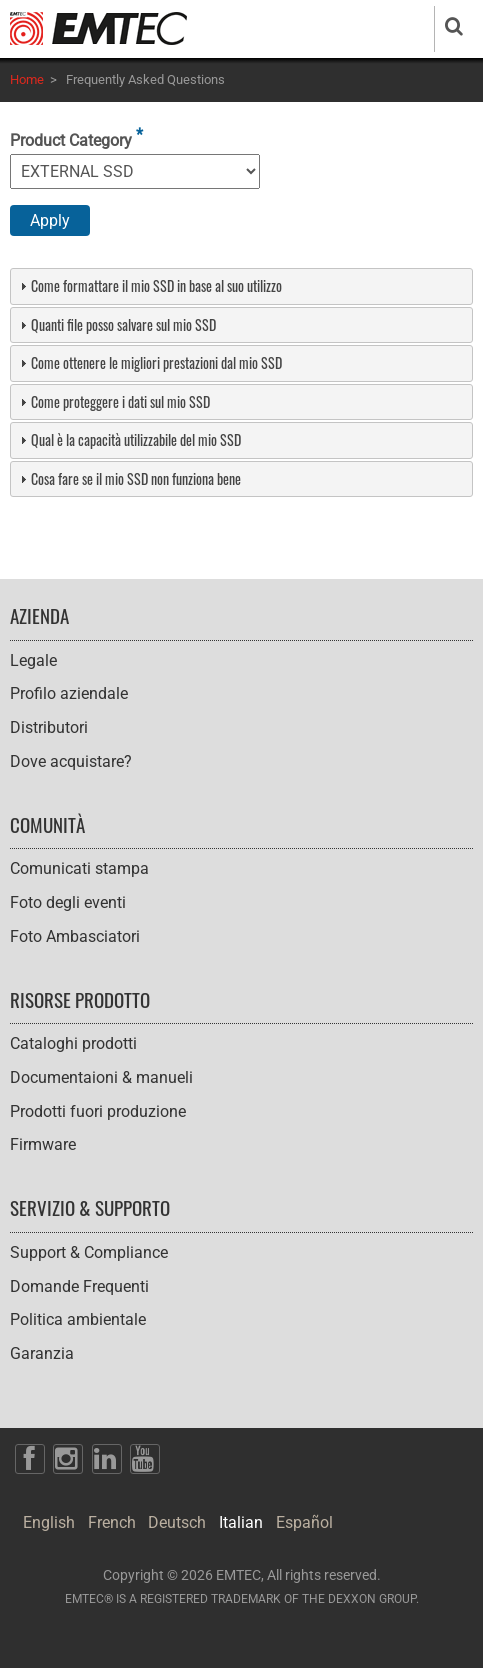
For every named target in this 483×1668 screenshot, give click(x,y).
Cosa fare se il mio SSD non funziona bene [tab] (128, 478)
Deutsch (177, 1522)
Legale (33, 660)
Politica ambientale (78, 1319)
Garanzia (42, 1353)
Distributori (49, 727)
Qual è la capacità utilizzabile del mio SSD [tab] (128, 439)
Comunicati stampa (79, 868)
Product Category (71, 140)
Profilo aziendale (69, 693)
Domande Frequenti (79, 1286)
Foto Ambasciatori (75, 936)
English (49, 1522)
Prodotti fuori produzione (98, 1111)
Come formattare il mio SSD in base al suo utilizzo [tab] (148, 285)
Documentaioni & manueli (101, 1077)
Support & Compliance (89, 1252)
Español (304, 1522)
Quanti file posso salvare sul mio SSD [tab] (115, 324)
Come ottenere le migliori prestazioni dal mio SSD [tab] (148, 362)
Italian (241, 1522)
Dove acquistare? (71, 761)
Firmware (43, 1144)
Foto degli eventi (68, 902)
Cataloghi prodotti (73, 1043)
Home (27, 79)
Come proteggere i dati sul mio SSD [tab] (112, 401)
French (112, 1522)
